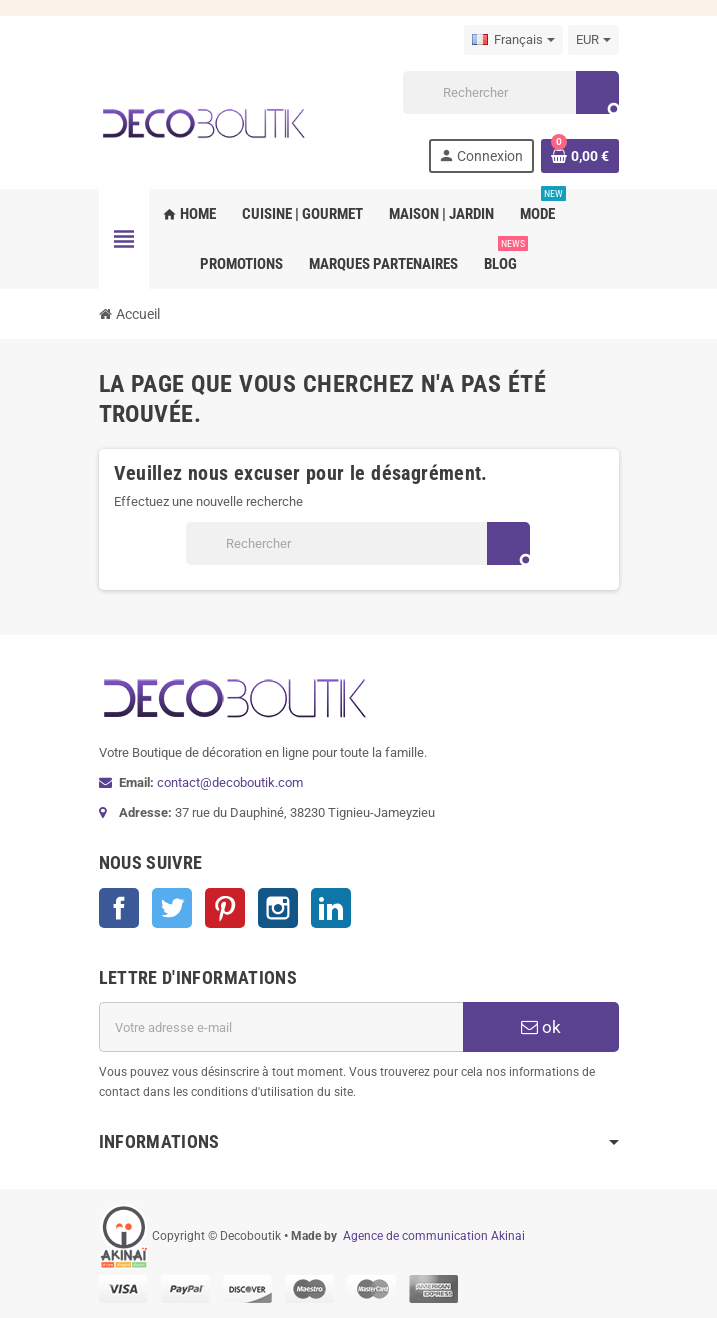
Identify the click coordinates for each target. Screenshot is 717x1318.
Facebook (119, 908)
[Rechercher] (510, 92)
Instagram (278, 908)
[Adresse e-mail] (281, 1027)
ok (541, 1027)
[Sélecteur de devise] (593, 40)
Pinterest (225, 908)
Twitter (172, 908)
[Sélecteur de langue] (513, 40)
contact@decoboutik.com (230, 782)
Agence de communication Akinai (434, 1236)
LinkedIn (331, 908)
